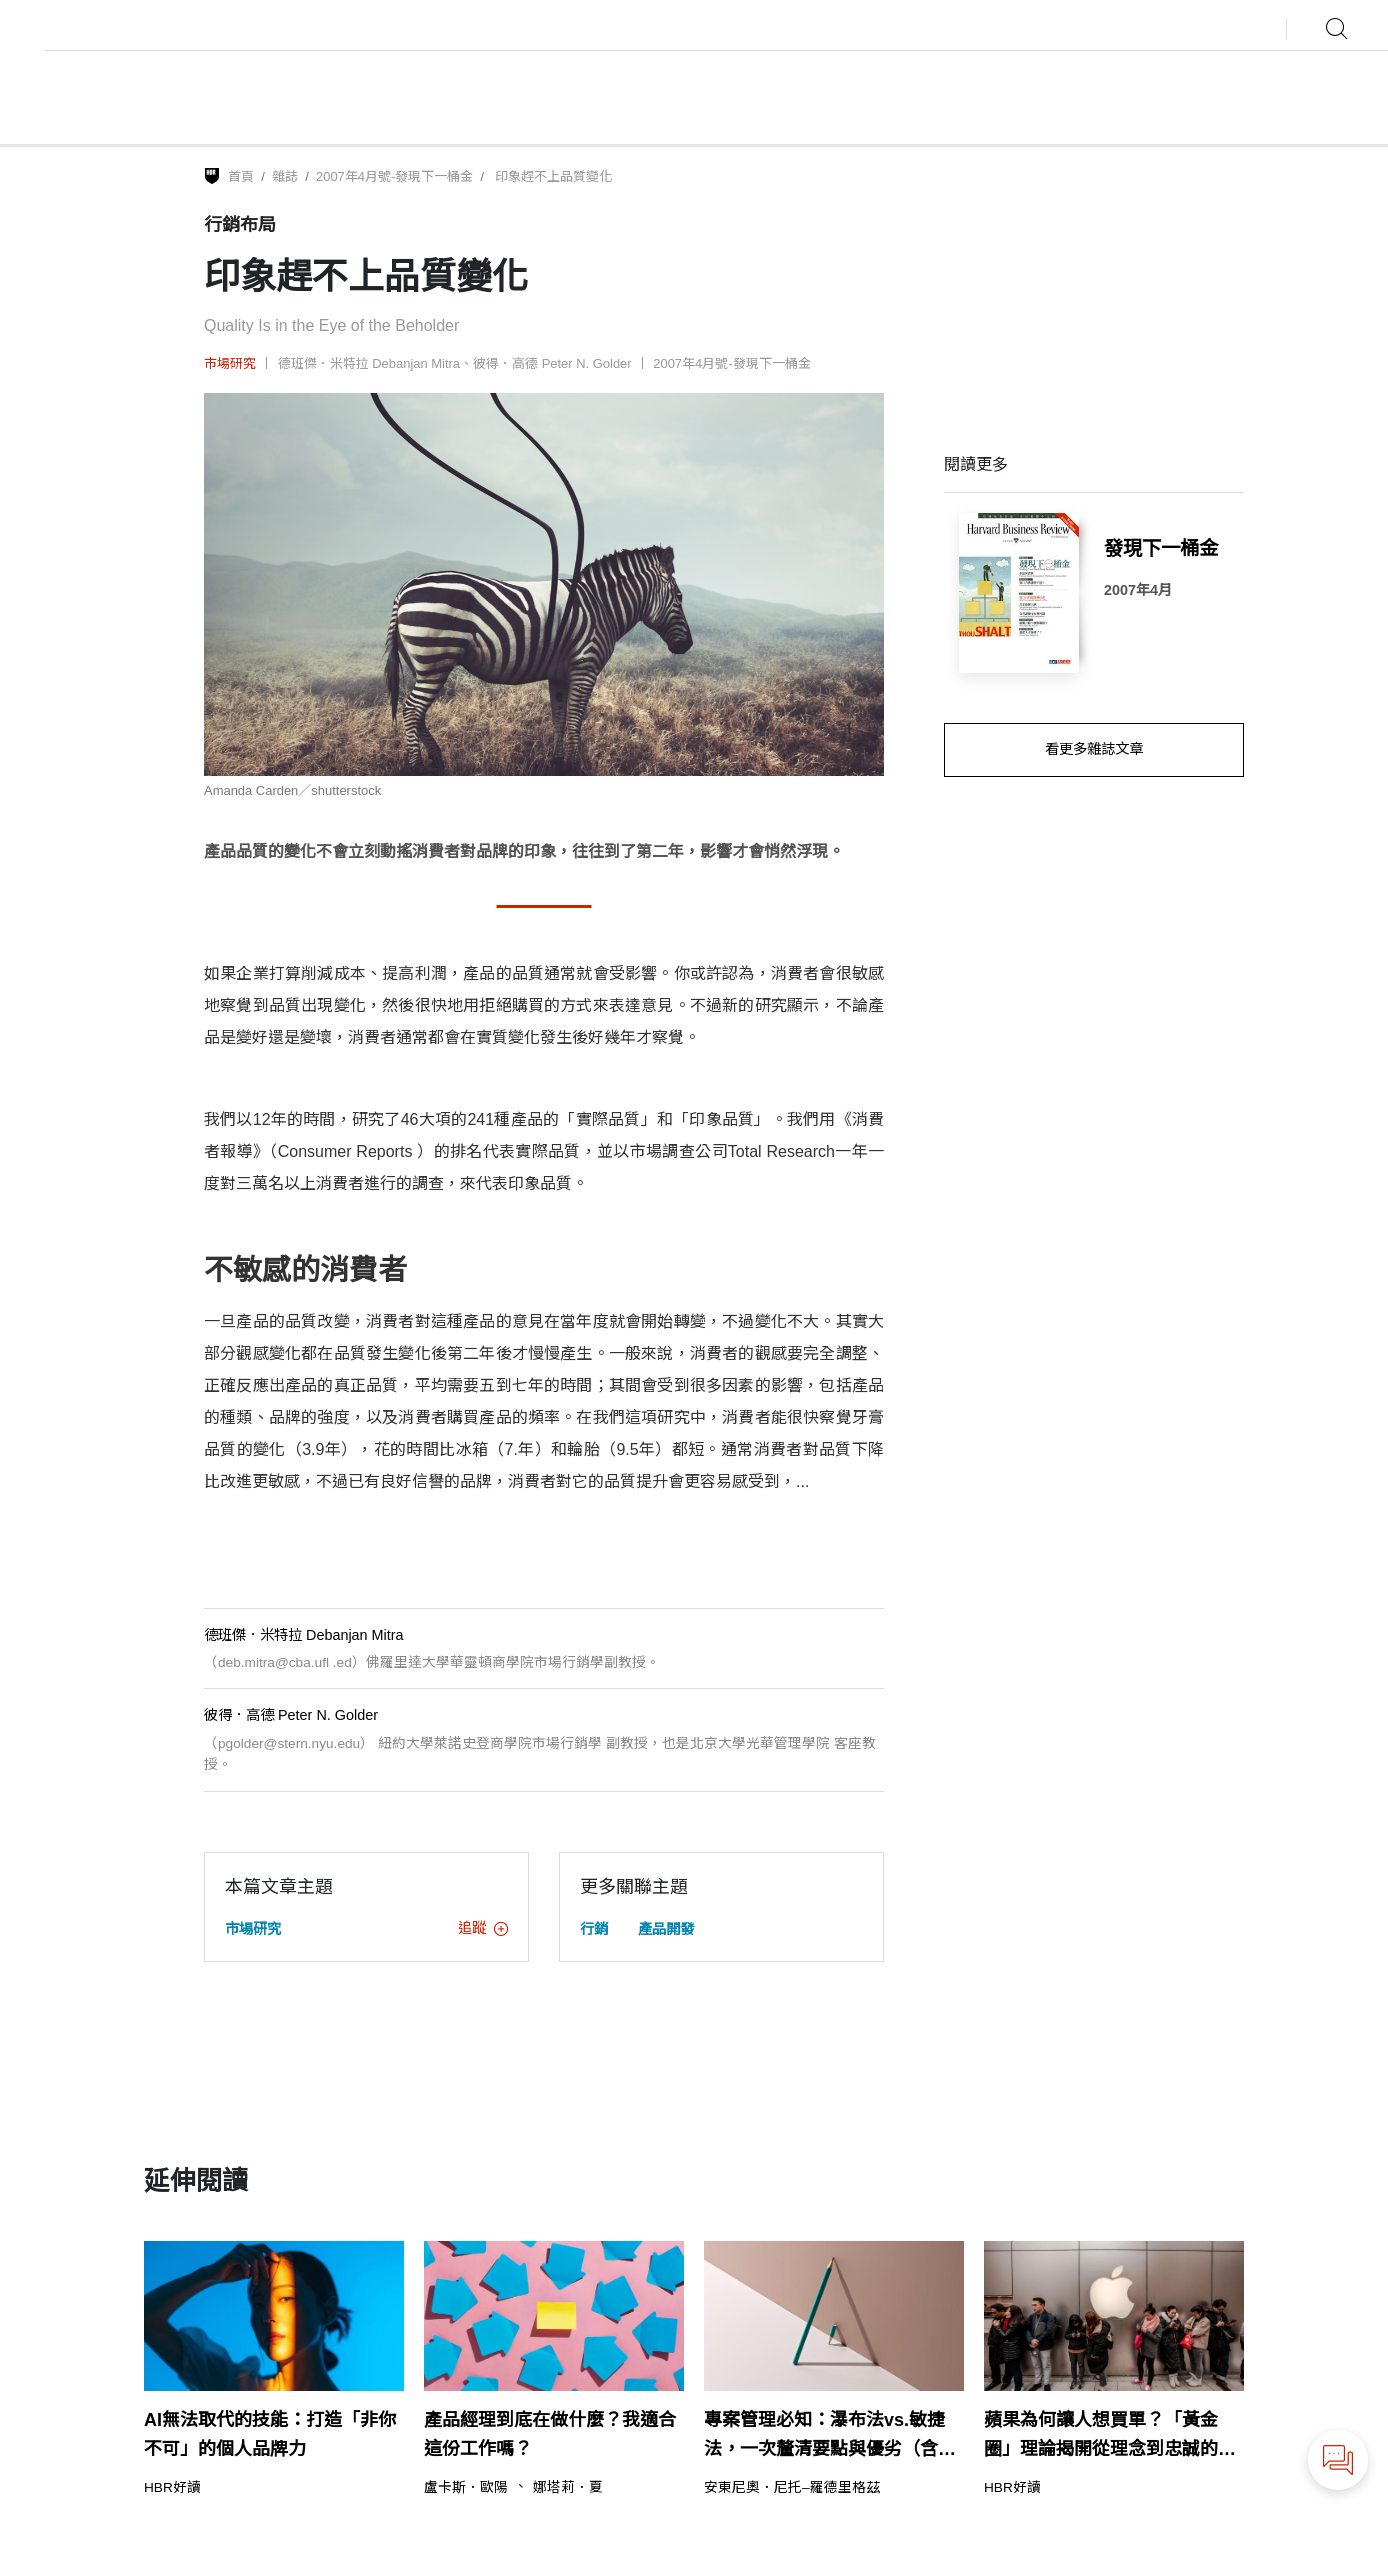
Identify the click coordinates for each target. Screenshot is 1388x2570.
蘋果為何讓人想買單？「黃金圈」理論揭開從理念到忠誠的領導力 (1110, 2437)
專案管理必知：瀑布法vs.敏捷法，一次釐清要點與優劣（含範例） (830, 2437)
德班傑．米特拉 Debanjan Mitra (369, 363)
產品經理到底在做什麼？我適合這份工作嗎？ (550, 2434)
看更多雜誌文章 (1094, 749)
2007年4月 (1138, 590)
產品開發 (666, 1929)
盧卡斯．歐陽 (466, 2488)
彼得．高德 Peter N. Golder (552, 363)
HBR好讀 (172, 2488)
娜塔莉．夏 (568, 2488)
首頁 (241, 176)
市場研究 (230, 363)
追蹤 (483, 1928)
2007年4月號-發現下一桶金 (394, 176)
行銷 (594, 1929)
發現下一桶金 (1161, 548)
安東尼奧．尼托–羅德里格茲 (792, 2488)
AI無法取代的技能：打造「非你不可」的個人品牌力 (270, 2434)
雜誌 (285, 176)
